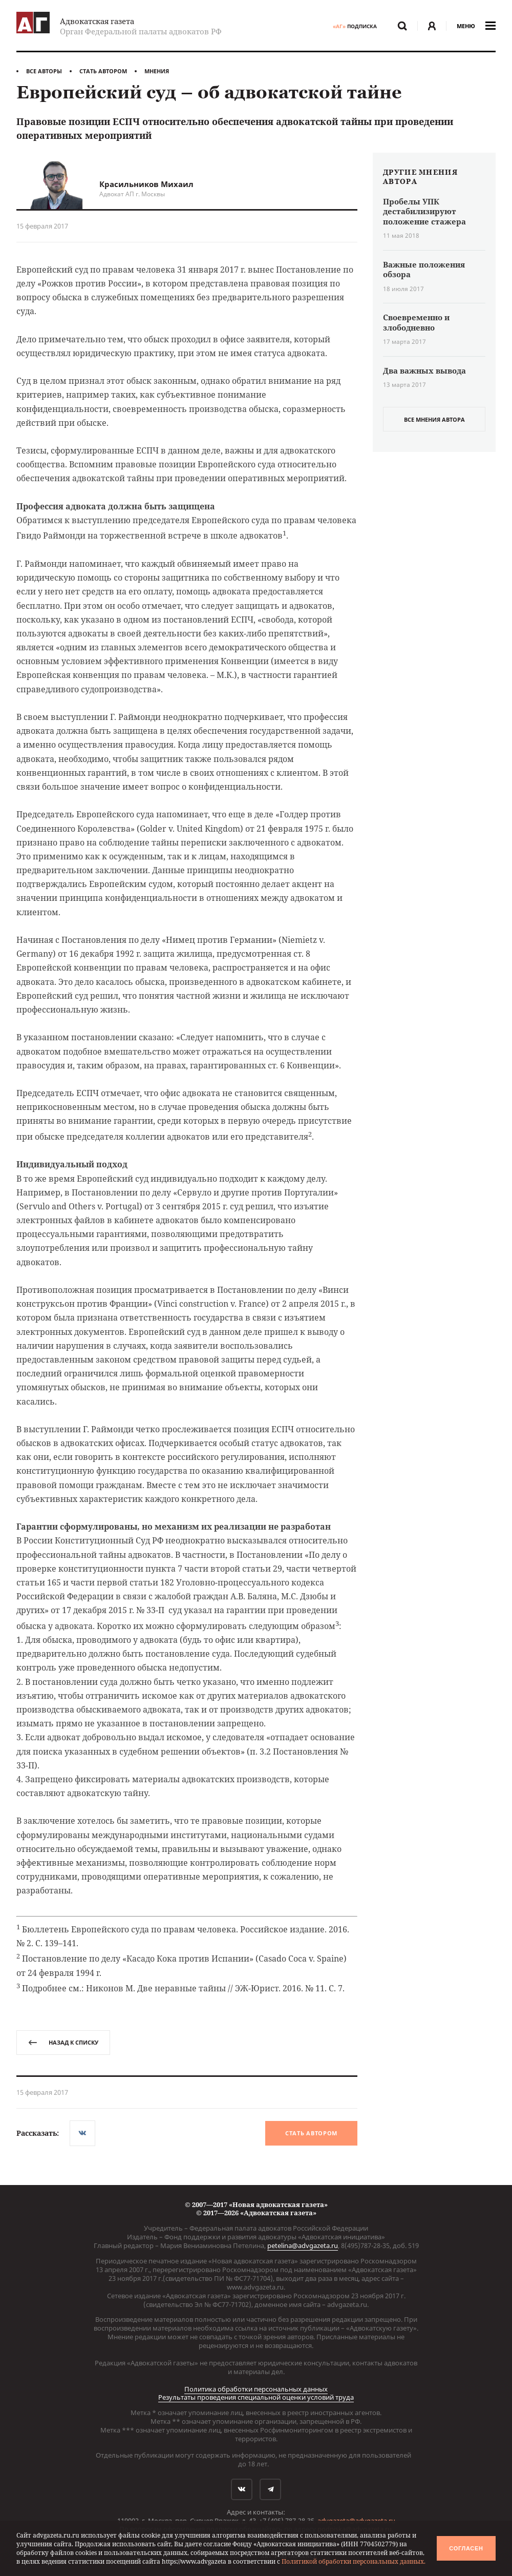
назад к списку (63, 2042)
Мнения (156, 71)
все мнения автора (434, 419)
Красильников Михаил (146, 184)
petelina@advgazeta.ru (302, 2245)
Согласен (466, 2548)
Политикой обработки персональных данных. (353, 2561)
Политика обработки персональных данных (256, 2389)
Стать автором (103, 71)
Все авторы (44, 71)
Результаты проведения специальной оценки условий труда (256, 2397)
